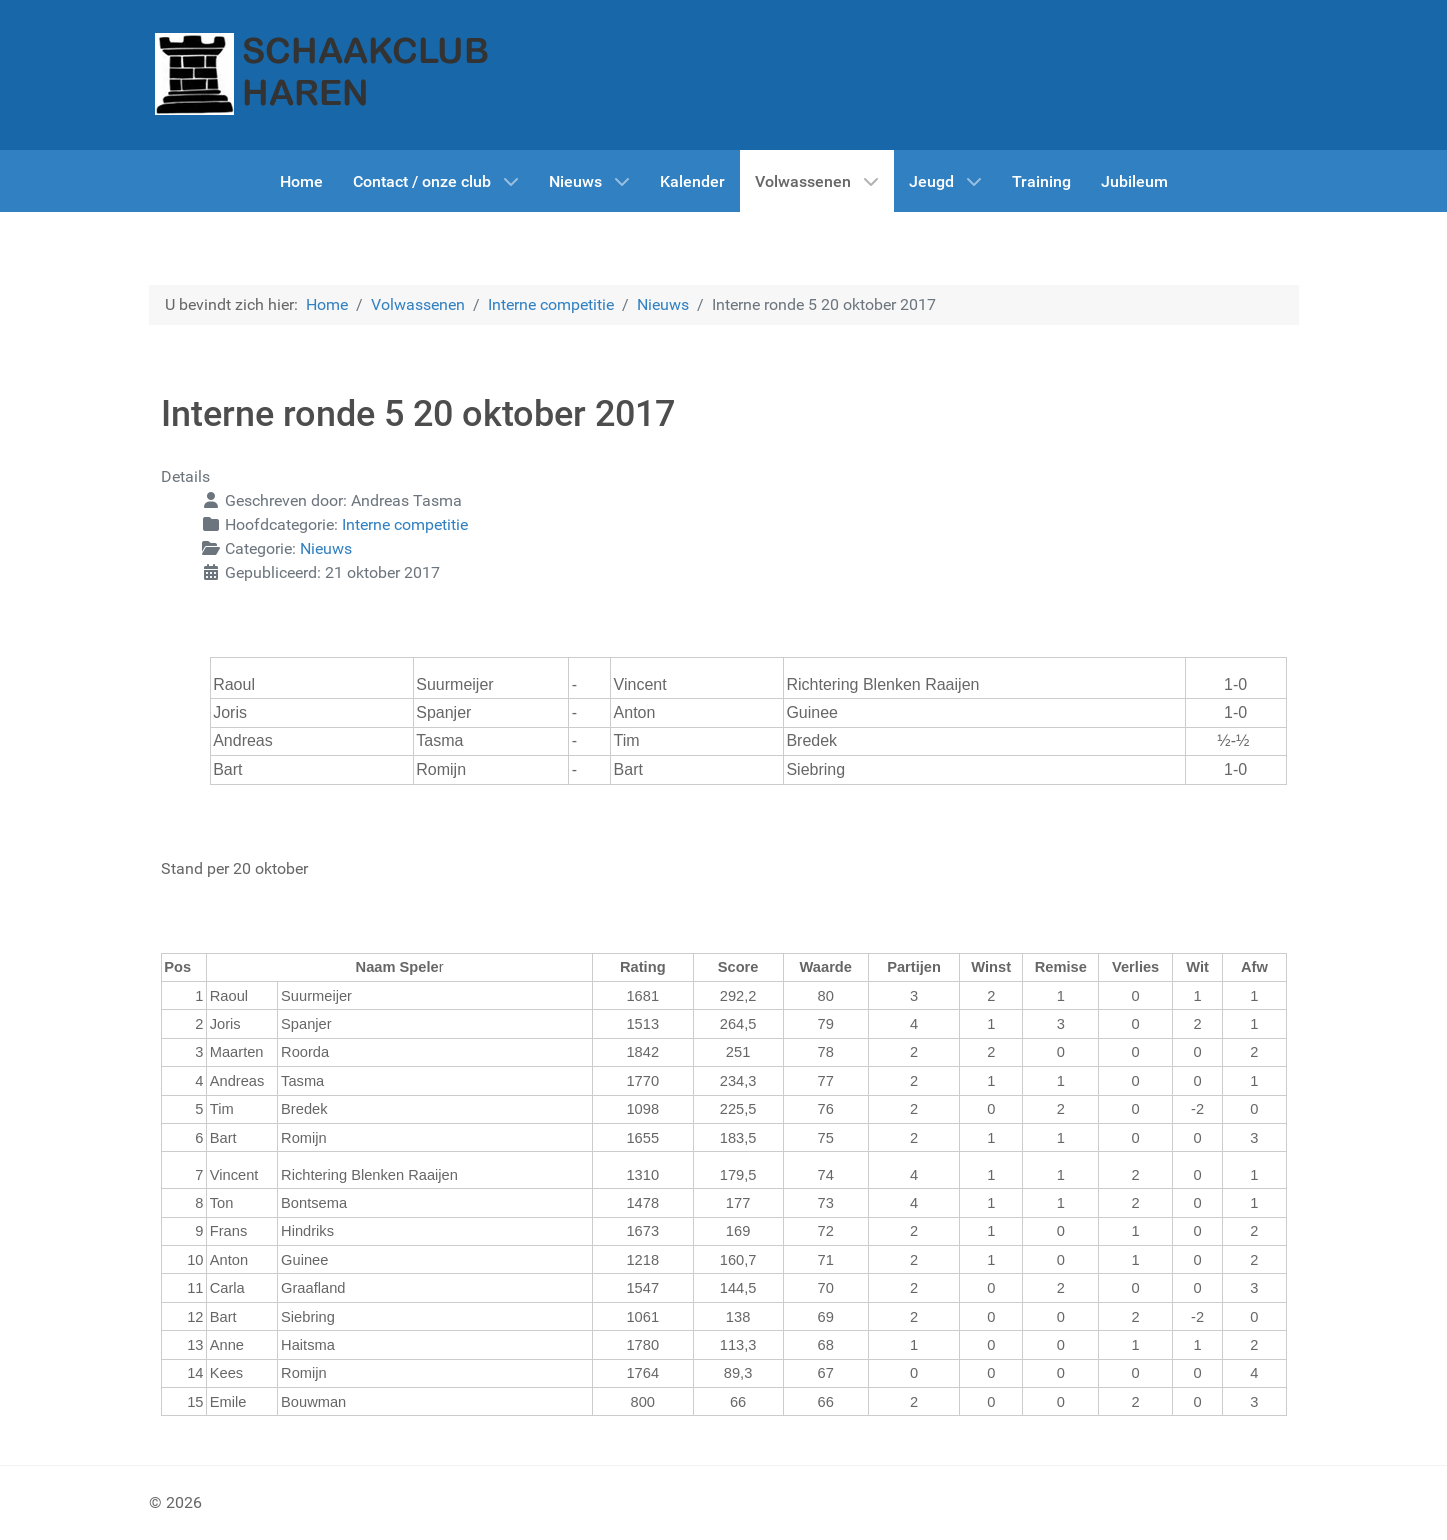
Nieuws (326, 548)
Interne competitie (405, 524)
